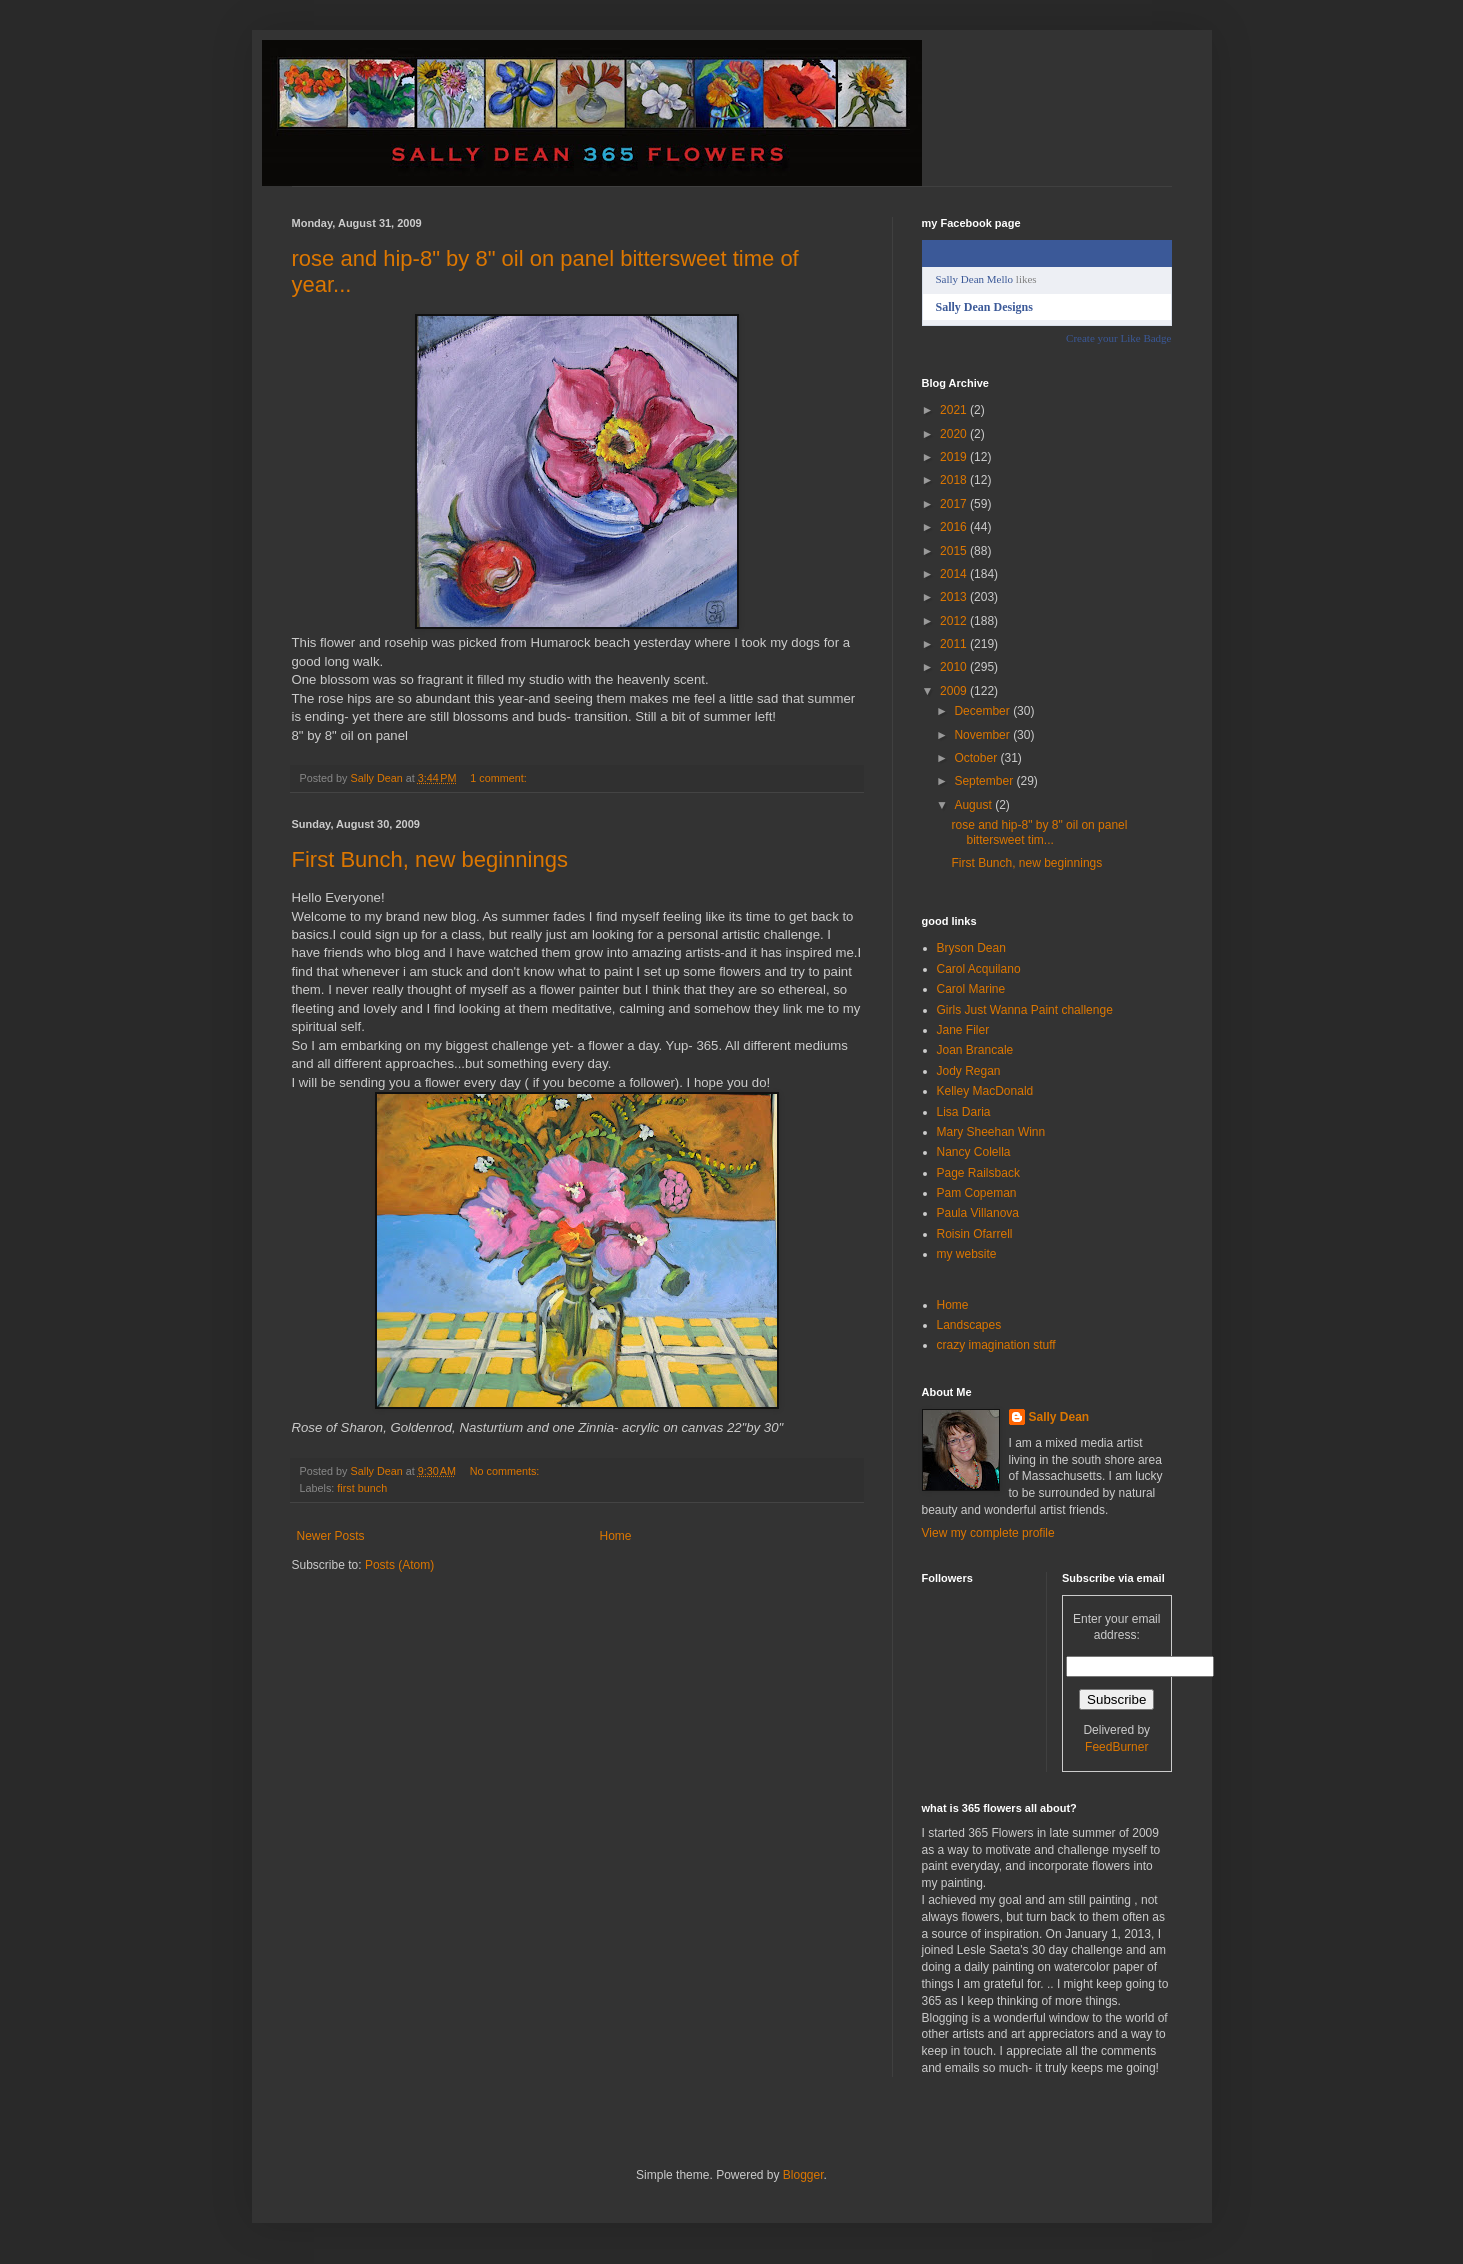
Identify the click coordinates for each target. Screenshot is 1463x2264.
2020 (955, 434)
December (983, 711)
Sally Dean (1059, 1417)
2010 (955, 667)
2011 (955, 644)
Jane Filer (963, 1030)
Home (616, 1536)
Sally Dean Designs (984, 307)
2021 (955, 410)
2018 (955, 480)
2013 (955, 597)
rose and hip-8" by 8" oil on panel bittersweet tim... (1039, 832)
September (985, 781)
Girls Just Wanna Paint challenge (1025, 1010)
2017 (955, 504)
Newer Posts (331, 1536)
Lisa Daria (964, 1112)
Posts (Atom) (399, 1565)
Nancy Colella (974, 1152)
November (983, 735)
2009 (955, 691)
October (977, 758)
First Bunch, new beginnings (430, 859)
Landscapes (969, 1325)
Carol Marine (971, 989)
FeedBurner (1116, 1747)
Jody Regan (969, 1071)
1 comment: (499, 778)
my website (967, 1254)
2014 (955, 574)
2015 (955, 551)
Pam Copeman (977, 1193)
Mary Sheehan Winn (991, 1132)
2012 (955, 621)
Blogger (803, 2175)
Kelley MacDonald (985, 1091)
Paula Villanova (978, 1213)
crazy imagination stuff (996, 1345)
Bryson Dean (971, 948)
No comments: (506, 1471)
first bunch (362, 1488)
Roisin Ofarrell (975, 1234)
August (974, 805)
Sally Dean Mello (975, 279)
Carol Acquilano (979, 969)
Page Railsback (978, 1173)
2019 (955, 457)
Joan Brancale (975, 1050)
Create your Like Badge (1118, 338)
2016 (955, 527)
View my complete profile (988, 1533)
